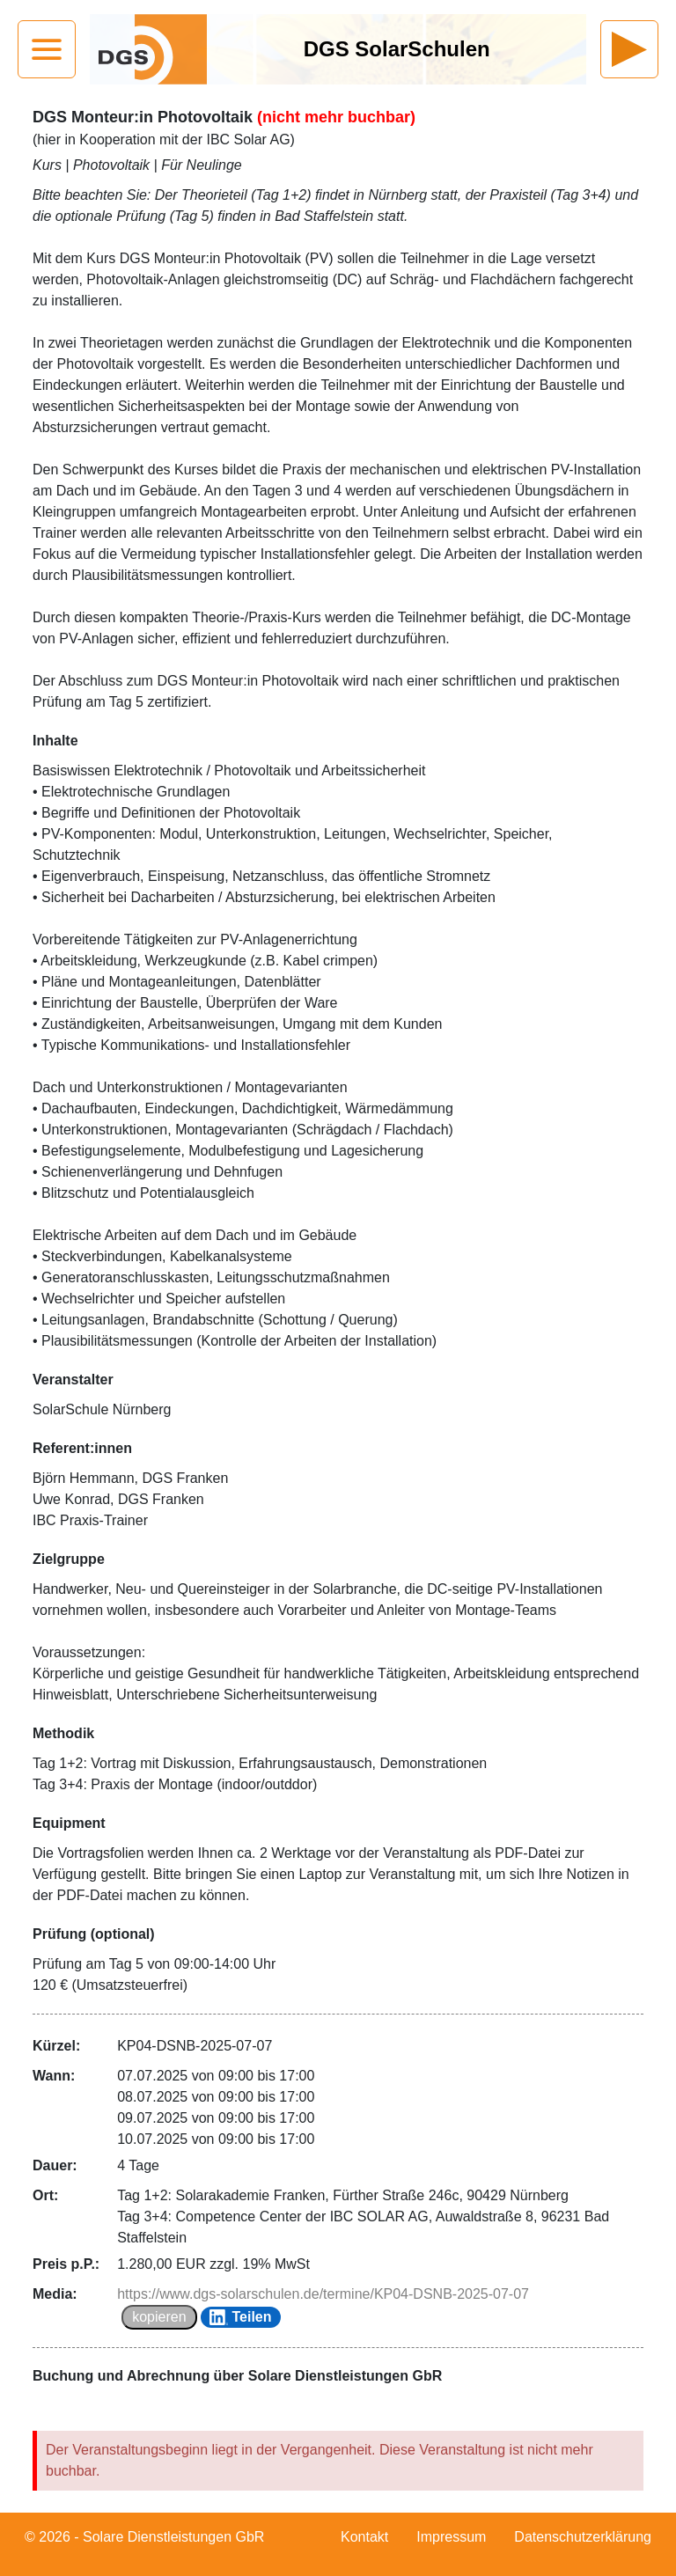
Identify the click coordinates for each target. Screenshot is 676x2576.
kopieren (159, 2316)
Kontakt (364, 2536)
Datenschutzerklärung (582, 2536)
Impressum (451, 2536)
